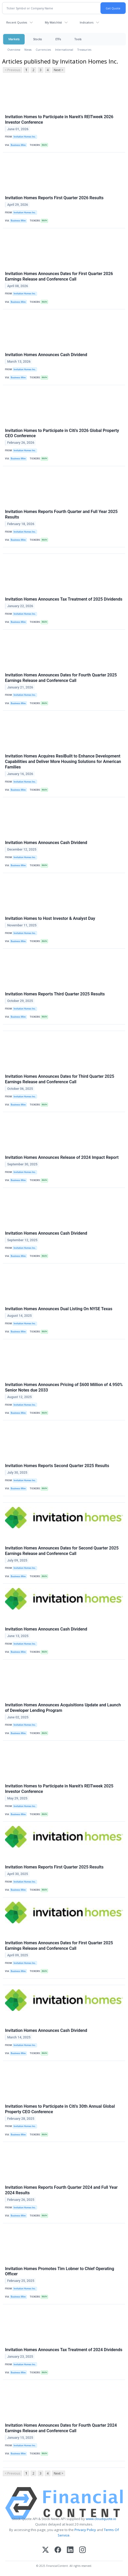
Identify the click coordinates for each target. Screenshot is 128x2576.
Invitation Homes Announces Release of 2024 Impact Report (62, 1157)
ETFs (58, 39)
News (27, 50)
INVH (44, 145)
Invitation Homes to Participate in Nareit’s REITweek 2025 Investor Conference (59, 1788)
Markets (13, 39)
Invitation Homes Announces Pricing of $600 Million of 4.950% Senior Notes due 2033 (64, 1387)
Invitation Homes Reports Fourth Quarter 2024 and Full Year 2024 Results (61, 2190)
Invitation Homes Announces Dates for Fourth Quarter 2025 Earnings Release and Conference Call (61, 678)
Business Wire (18, 145)
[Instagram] (82, 2550)
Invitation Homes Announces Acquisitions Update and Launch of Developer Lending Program (63, 1707)
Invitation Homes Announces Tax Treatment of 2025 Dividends (63, 599)
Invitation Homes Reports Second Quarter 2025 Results (57, 1465)
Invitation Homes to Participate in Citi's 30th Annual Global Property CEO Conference (60, 2109)
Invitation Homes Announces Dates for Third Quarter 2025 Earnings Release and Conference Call (59, 1079)
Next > (58, 70)
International (64, 50)
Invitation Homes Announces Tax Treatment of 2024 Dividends (63, 2349)
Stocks (37, 39)
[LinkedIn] (70, 2550)
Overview (13, 50)
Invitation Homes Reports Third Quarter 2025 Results (55, 993)
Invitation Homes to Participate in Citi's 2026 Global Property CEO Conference (62, 433)
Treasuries (84, 50)
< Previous (12, 70)
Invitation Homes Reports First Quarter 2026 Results (54, 197)
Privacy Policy (85, 2529)
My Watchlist (53, 22)
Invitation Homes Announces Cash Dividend (46, 354)
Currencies (43, 50)
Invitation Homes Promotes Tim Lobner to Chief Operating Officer (59, 2271)
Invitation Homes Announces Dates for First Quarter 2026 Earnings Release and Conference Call (59, 276)
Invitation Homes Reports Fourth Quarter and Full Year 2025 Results (61, 514)
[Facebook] (57, 2550)
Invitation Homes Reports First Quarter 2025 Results (54, 1867)
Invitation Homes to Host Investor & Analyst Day (50, 918)
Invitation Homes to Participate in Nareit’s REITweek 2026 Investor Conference (59, 119)
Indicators (86, 22)
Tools (77, 39)
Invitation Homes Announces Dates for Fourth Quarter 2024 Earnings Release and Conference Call (61, 2428)
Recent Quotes (16, 22)
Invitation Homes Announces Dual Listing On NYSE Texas (58, 1308)
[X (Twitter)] (45, 2550)
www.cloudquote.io (101, 2518)
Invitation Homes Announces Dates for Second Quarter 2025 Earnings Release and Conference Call (62, 1551)
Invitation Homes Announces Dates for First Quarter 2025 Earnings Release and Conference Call (59, 1945)
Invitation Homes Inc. (25, 136)
